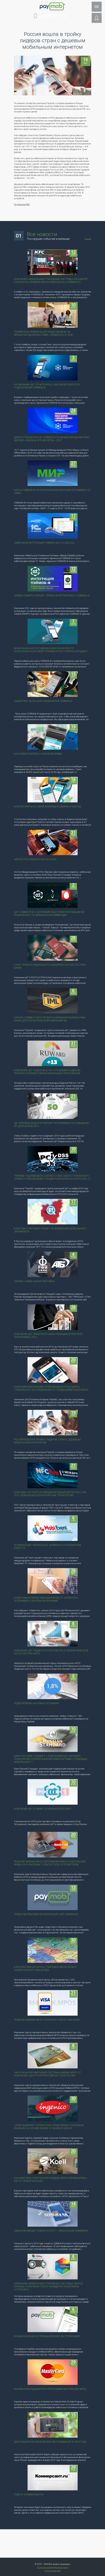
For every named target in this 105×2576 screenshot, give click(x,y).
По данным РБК (22, 204)
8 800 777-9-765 (55, 16)
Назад (88, 239)
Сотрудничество (52, 2570)
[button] (97, 18)
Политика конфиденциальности (52, 2567)
